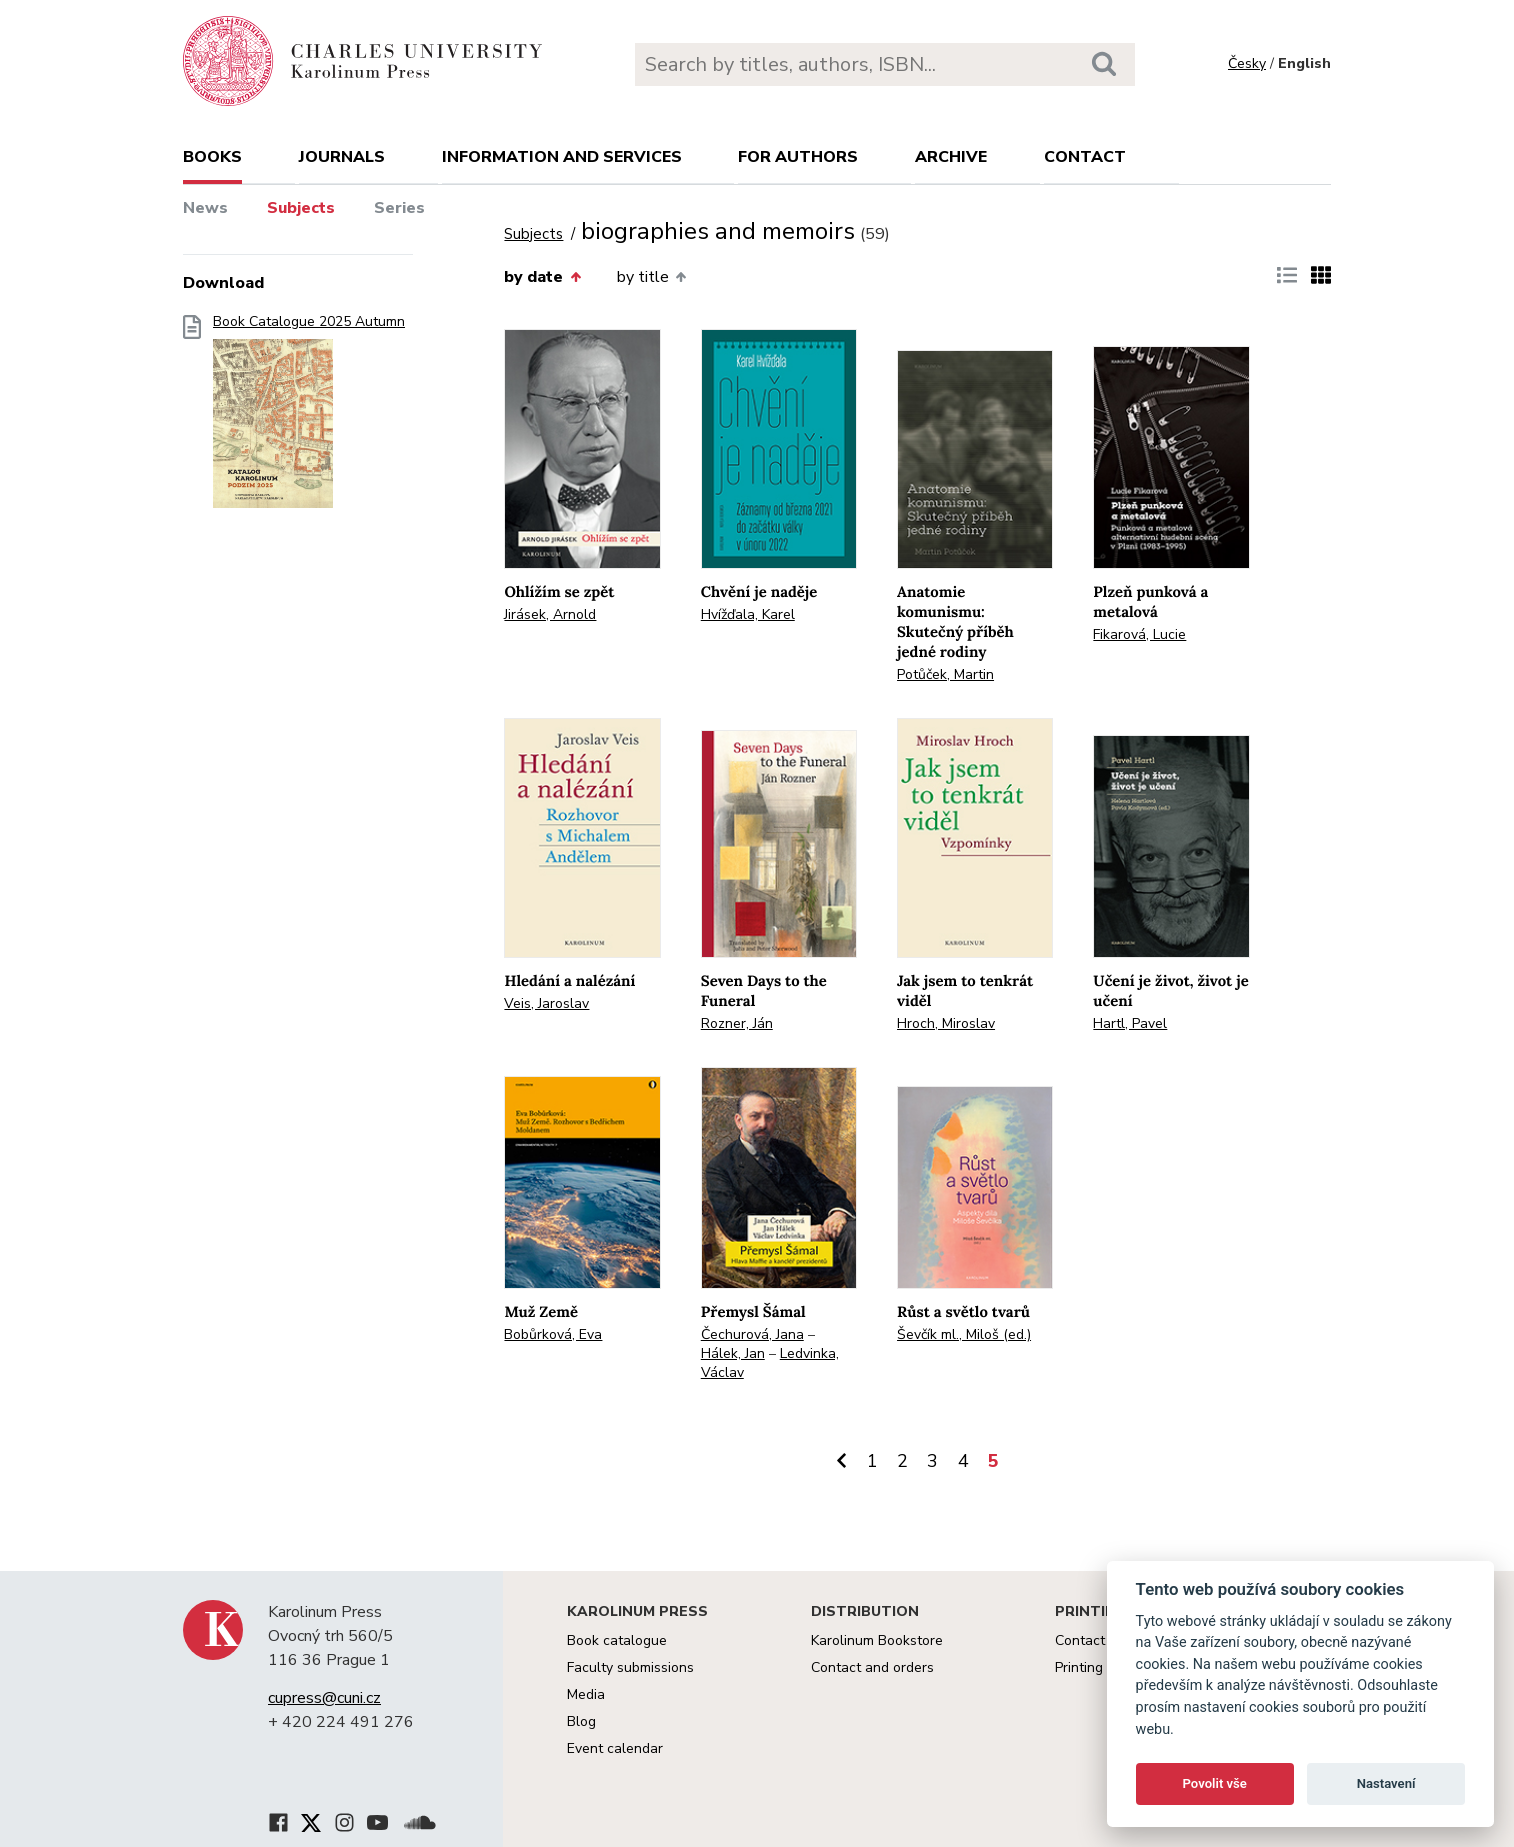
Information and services (562, 157)
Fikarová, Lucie (1139, 634)
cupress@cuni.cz (324, 1698)
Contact (1085, 157)
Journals (342, 157)
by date (542, 277)
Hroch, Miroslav (946, 1023)
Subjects (301, 208)
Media (586, 1694)
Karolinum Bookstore (877, 1640)
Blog (581, 1721)
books (212, 157)
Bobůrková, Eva (553, 1334)
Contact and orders (872, 1667)
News (205, 208)
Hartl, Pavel (1130, 1023)
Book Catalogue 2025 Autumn (309, 417)
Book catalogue (617, 1640)
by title (651, 277)
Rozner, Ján (737, 1023)
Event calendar (615, 1748)
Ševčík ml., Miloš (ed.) (964, 1334)
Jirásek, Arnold (550, 614)
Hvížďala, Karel (748, 614)
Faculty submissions (630, 1667)
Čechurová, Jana (752, 1334)
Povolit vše (1215, 1783)
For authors (798, 157)
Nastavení (1386, 1783)
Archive (951, 157)
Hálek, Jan (733, 1353)
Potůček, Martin (945, 674)
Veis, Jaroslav (546, 1003)
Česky (1247, 63)
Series (399, 208)
